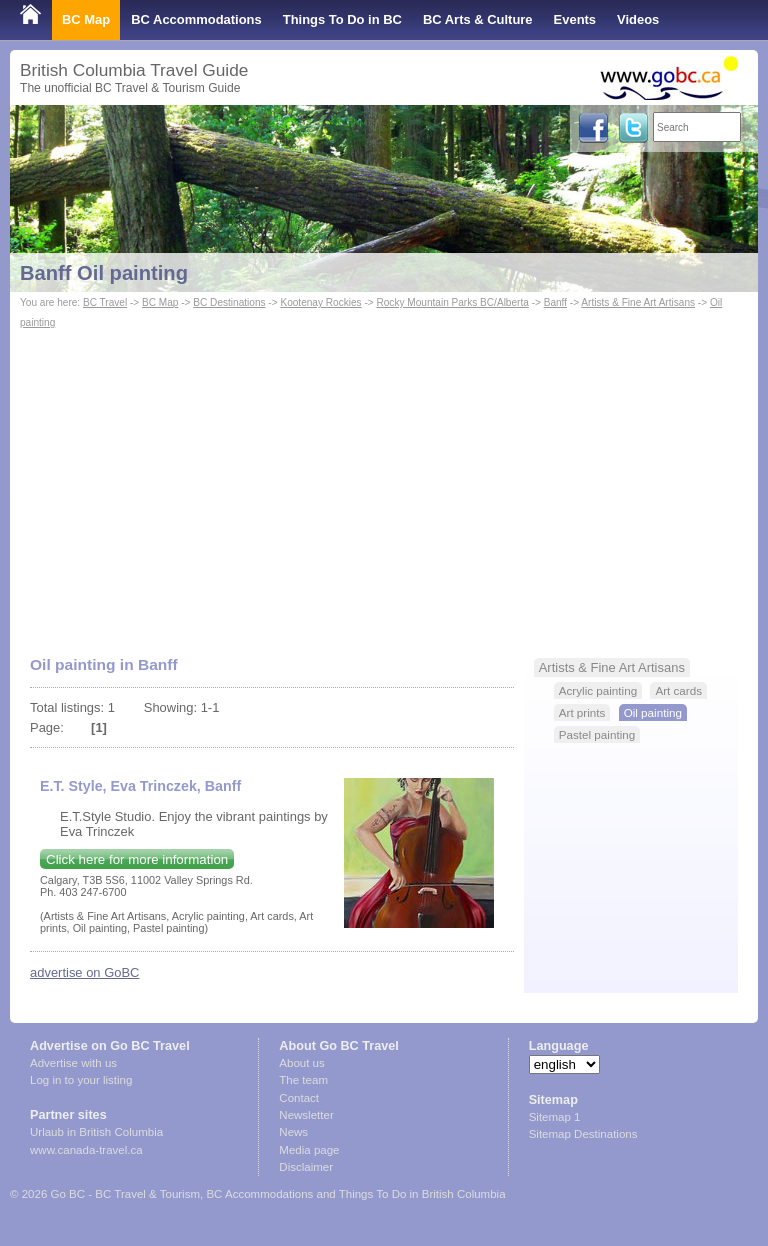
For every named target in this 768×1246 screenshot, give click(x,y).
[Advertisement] (384, 483)
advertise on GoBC (84, 972)
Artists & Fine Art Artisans (638, 302)
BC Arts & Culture (478, 19)
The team (303, 1080)
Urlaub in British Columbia (96, 1132)
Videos (638, 19)
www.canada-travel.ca (86, 1150)
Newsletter (306, 1115)
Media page (309, 1150)
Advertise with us (73, 1063)
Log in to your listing (81, 1080)
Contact (299, 1098)
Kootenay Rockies (320, 302)
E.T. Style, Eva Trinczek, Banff (140, 786)
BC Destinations (229, 302)
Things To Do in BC (342, 19)
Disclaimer (306, 1167)
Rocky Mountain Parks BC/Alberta (452, 302)
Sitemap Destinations (583, 1134)
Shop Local (55, 59)
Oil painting (653, 712)
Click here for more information (137, 859)
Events (575, 19)
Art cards (678, 690)
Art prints (582, 712)
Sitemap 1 (555, 1117)
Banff (555, 302)
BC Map (86, 19)
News (293, 1132)
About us (301, 1063)
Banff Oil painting (104, 273)
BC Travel (105, 302)
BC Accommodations (196, 19)
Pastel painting (597, 734)
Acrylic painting (598, 690)
